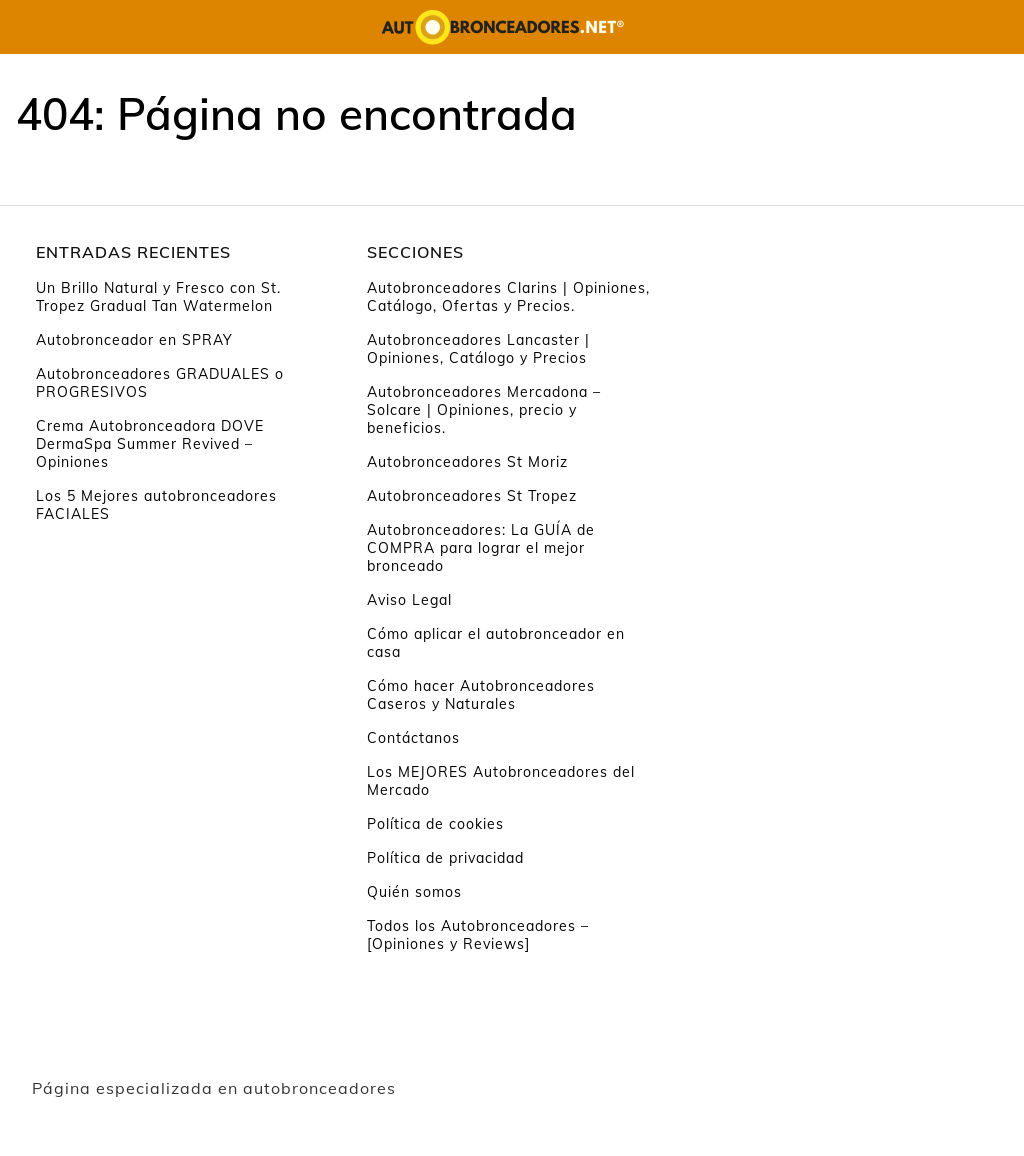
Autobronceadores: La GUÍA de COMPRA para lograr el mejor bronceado (481, 548)
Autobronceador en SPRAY (134, 340)
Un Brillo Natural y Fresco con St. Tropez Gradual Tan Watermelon (158, 297)
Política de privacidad (445, 858)
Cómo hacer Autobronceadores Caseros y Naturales (481, 695)
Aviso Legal (409, 600)
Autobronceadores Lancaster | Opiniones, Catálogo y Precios (478, 349)
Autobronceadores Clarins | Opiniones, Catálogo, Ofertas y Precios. (508, 297)
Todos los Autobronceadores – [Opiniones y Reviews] (478, 935)
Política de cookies (435, 824)
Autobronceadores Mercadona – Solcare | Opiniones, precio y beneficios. (484, 410)
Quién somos (414, 892)
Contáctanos (413, 738)
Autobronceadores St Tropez (472, 496)
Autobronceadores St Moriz (467, 462)
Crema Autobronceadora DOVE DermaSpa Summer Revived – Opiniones (150, 444)
